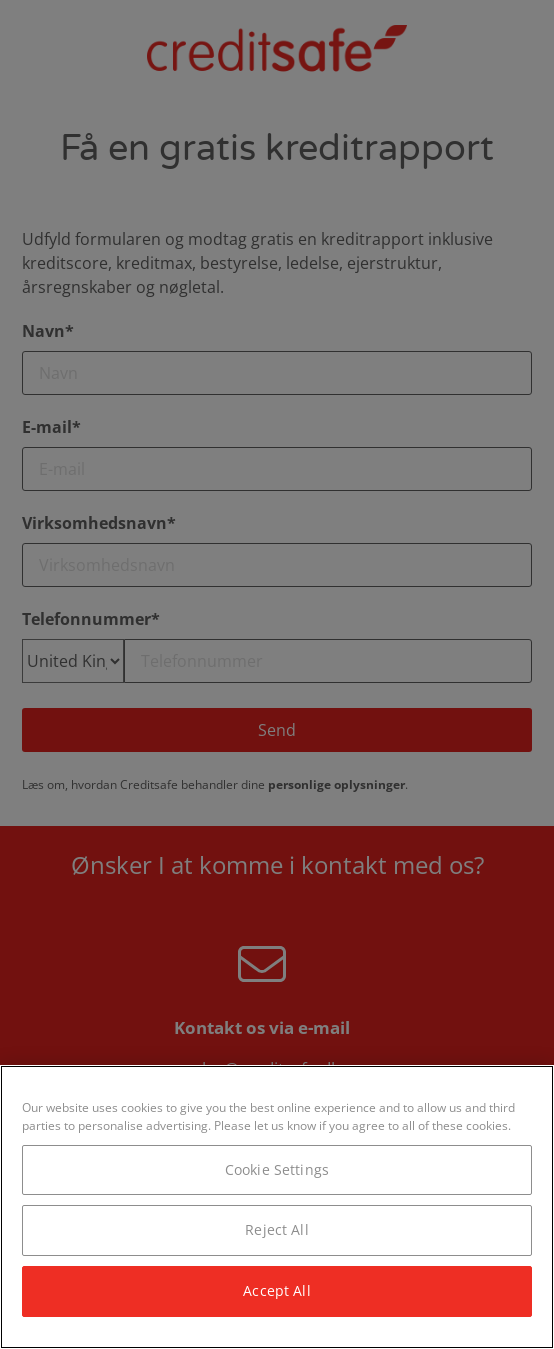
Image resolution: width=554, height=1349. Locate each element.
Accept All (276, 1290)
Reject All (276, 1229)
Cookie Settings (277, 1169)
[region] (277, 1207)
